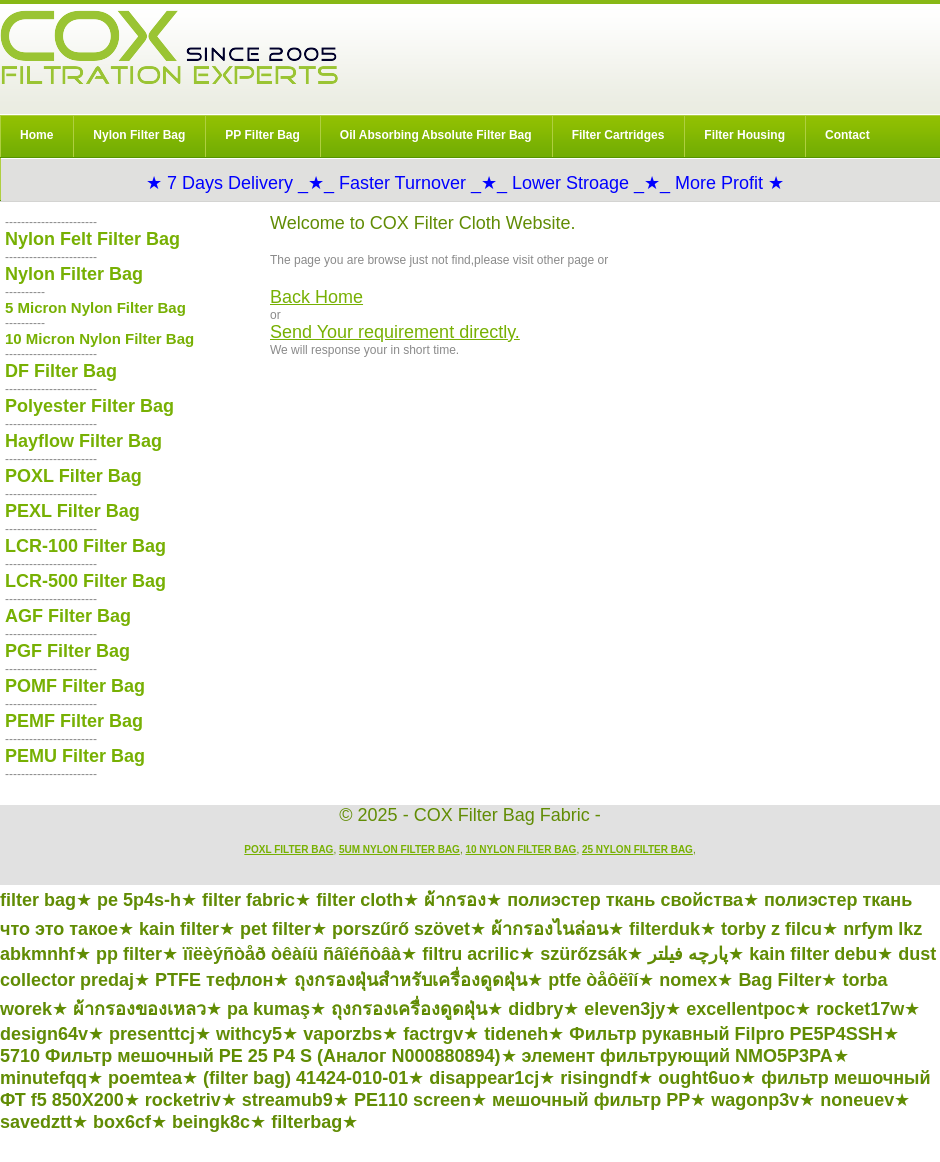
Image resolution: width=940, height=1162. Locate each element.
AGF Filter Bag (68, 616)
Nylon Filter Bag (139, 135)
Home (36, 135)
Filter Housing (744, 135)
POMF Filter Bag (75, 686)
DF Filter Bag (61, 371)
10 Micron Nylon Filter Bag (99, 338)
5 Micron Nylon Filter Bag (95, 307)
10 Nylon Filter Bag (520, 849)
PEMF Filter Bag (74, 721)
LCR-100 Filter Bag (85, 546)
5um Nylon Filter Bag (399, 849)
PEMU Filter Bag (75, 756)
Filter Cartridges (618, 135)
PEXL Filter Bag (72, 511)
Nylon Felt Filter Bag (92, 239)
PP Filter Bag (262, 135)
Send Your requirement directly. (395, 332)
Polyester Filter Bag (89, 406)
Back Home (316, 297)
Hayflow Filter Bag (83, 441)
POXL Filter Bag (73, 476)
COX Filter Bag (169, 47)
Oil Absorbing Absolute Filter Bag (436, 135)
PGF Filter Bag (67, 651)
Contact (847, 135)
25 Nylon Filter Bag (637, 849)
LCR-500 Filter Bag (85, 581)
